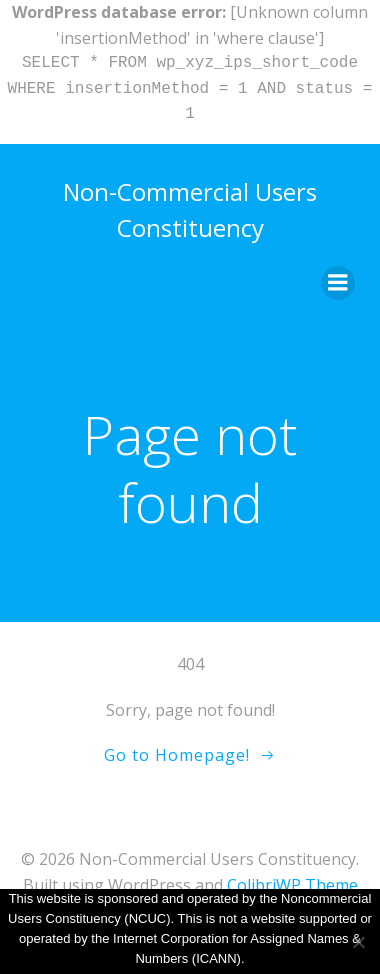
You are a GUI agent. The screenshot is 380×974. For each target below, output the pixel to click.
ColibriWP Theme (292, 885)
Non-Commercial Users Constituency (190, 209)
